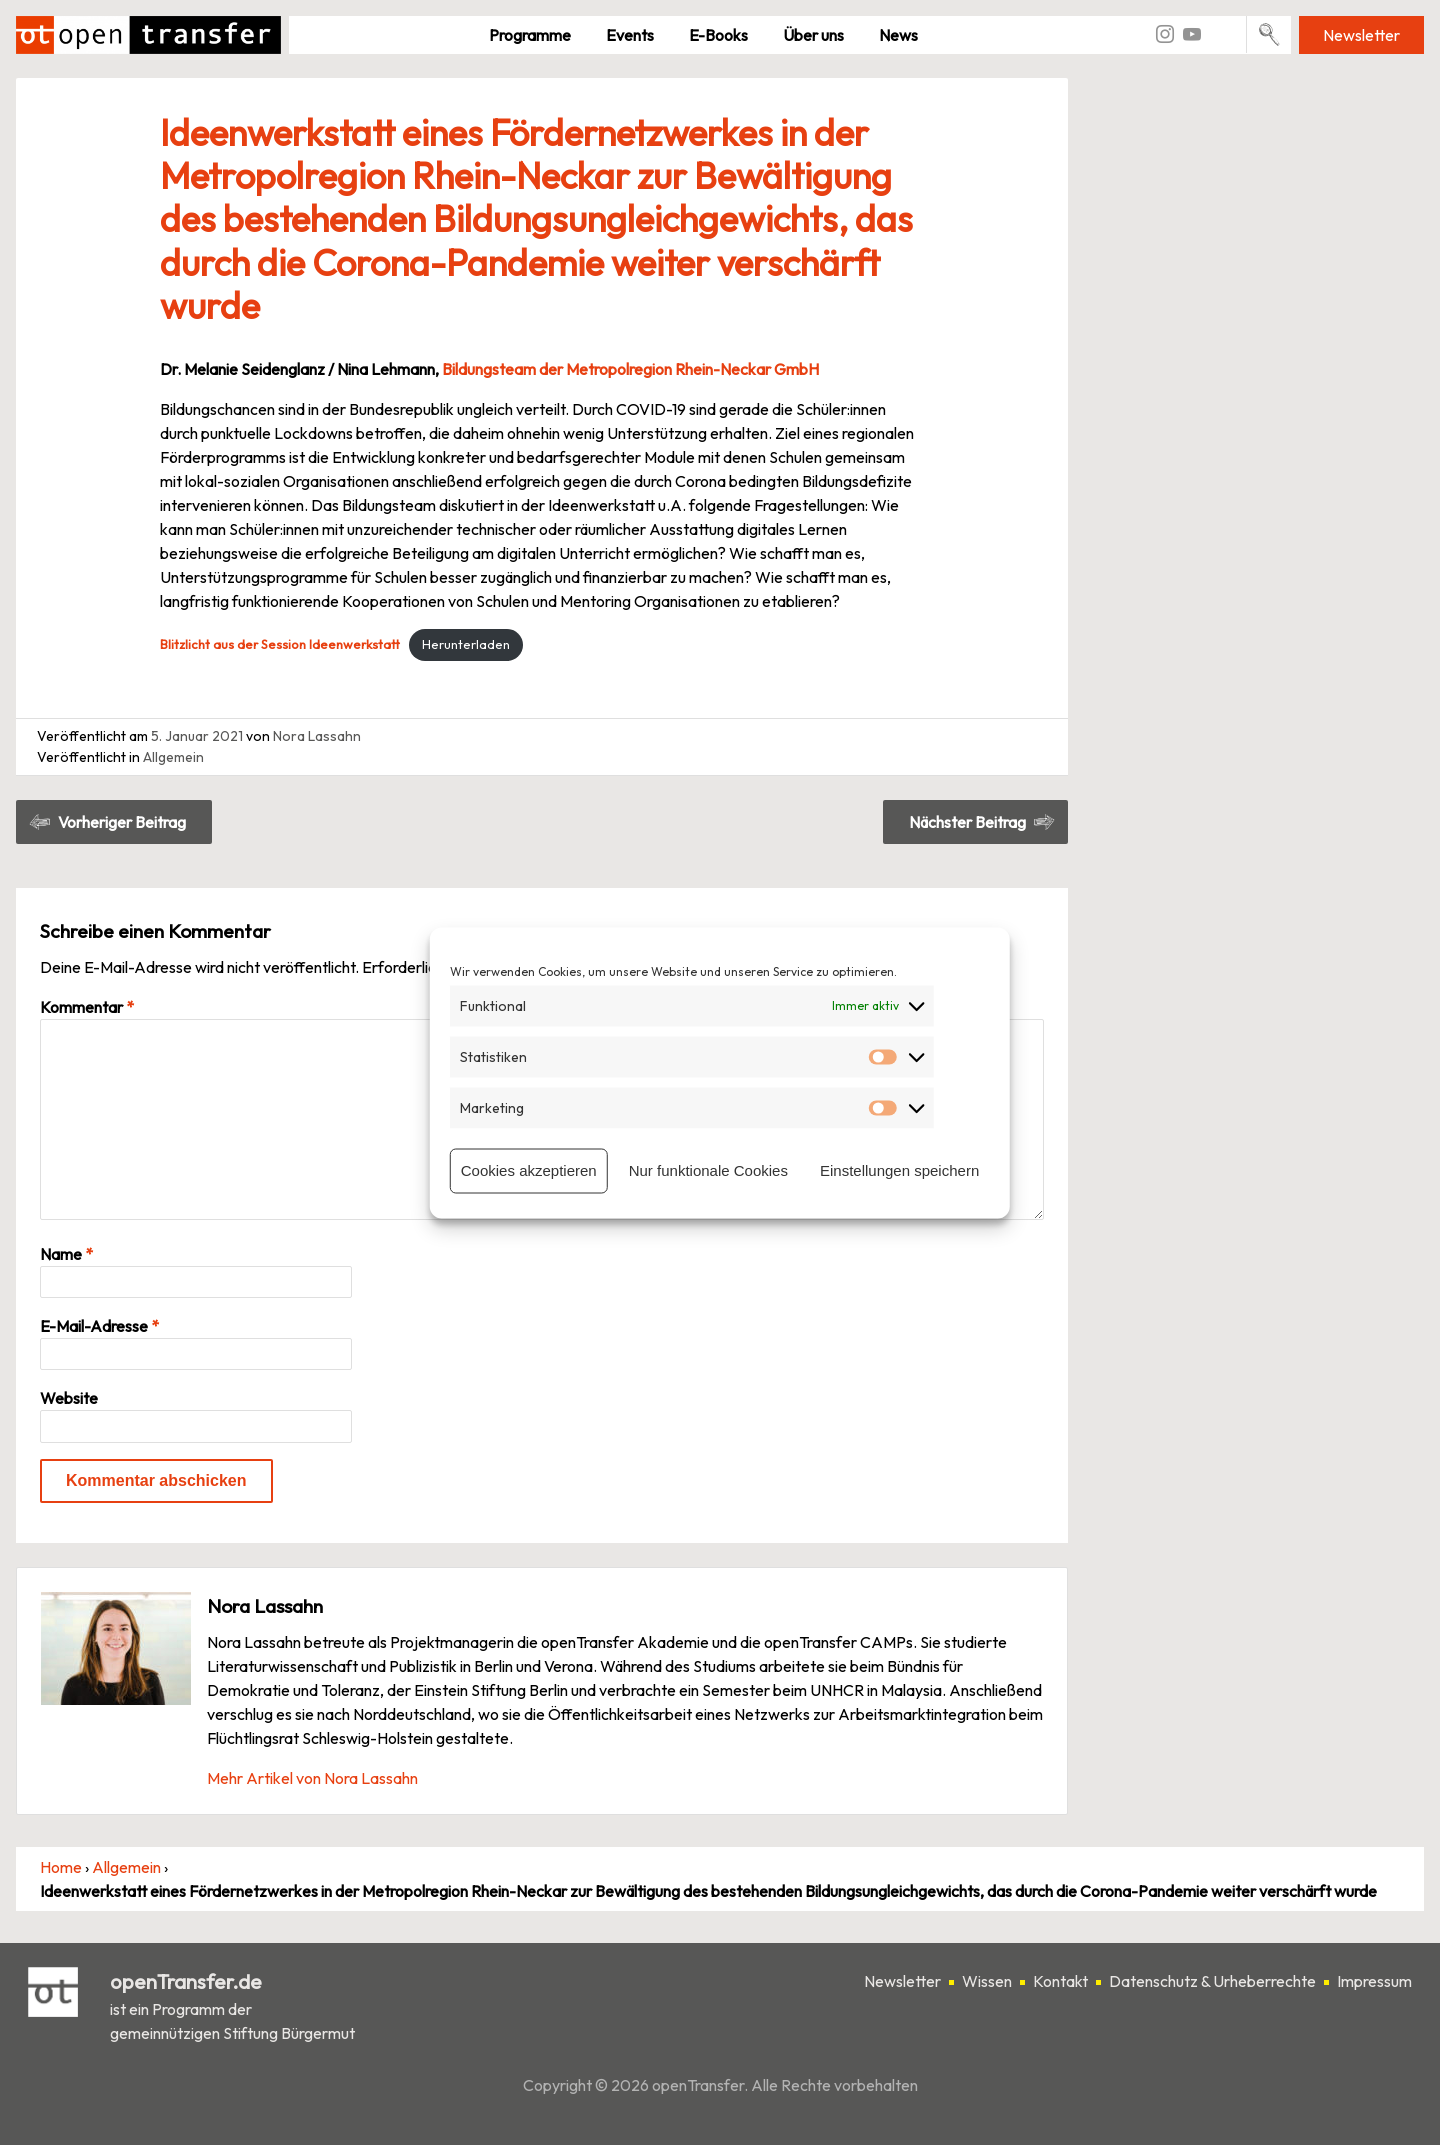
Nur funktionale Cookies (708, 1170)
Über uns (813, 35)
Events (630, 35)
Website (69, 1398)
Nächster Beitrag (967, 822)
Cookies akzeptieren (529, 1170)
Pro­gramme (530, 35)
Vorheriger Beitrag (122, 822)
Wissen (987, 1981)
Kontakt (1060, 1981)
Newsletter (1361, 35)
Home (61, 1867)
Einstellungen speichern (899, 1170)
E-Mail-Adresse (99, 1326)
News (898, 35)
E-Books (718, 35)
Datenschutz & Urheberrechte (1212, 1981)
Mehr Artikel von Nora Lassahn (312, 1778)
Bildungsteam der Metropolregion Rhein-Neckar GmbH (630, 369)
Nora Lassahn (317, 736)
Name (66, 1254)
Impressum (1374, 1981)
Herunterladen (466, 644)
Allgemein (173, 757)
